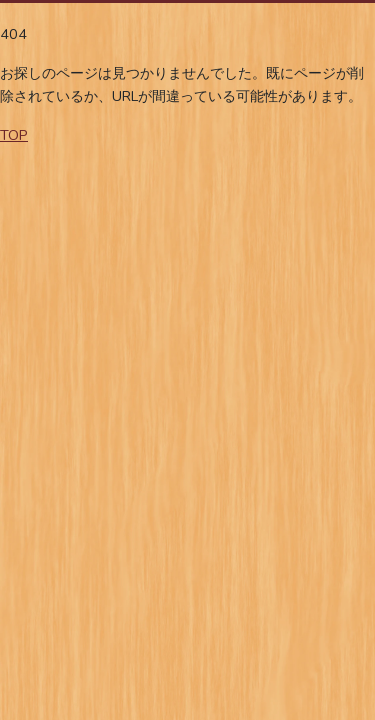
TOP (14, 135)
